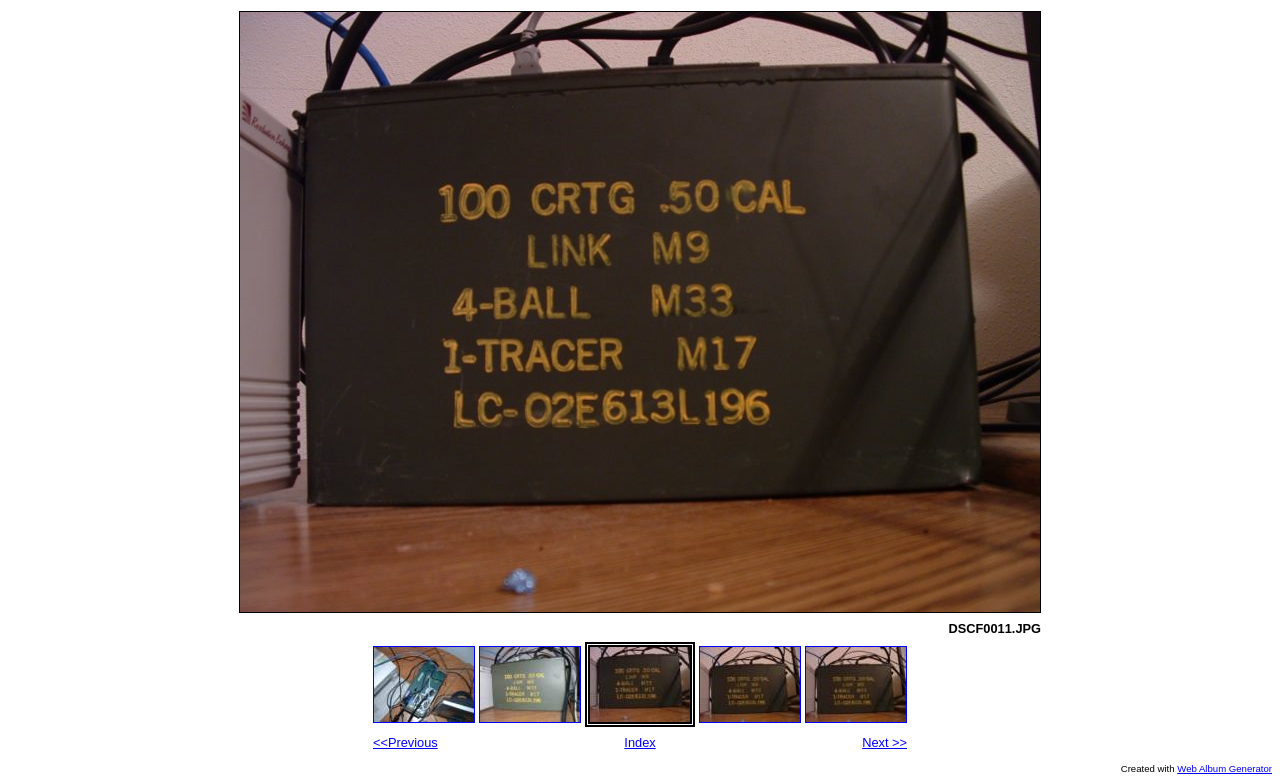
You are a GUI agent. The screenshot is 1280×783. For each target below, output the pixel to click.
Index (639, 742)
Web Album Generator (1224, 768)
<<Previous (405, 742)
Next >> (884, 742)
